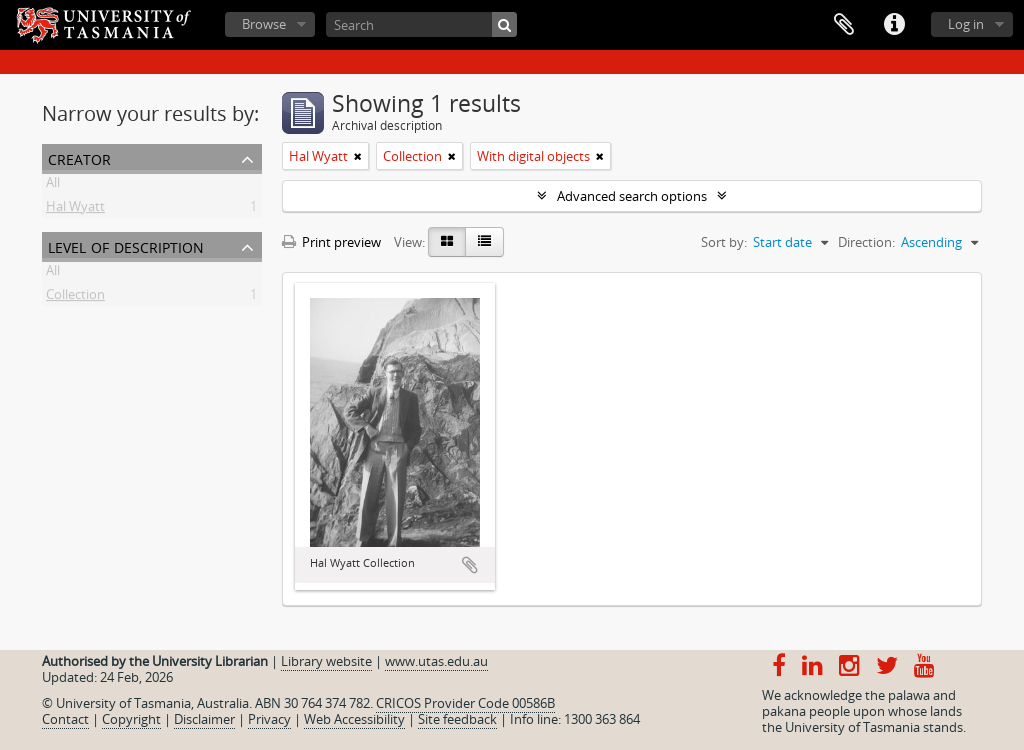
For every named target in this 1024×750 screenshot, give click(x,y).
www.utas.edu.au (436, 661)
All (53, 186)
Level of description (126, 245)
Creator (79, 157)
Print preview (331, 242)
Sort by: (724, 242)
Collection (75, 298)
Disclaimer (204, 719)
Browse (264, 24)
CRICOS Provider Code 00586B (465, 703)
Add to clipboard (470, 565)
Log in (966, 24)
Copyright (131, 719)
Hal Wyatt (75, 210)
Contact (65, 719)
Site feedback (457, 719)
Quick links (894, 25)
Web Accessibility (354, 719)
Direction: (866, 242)
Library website (326, 661)
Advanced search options (632, 196)
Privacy (269, 719)
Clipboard (844, 25)
